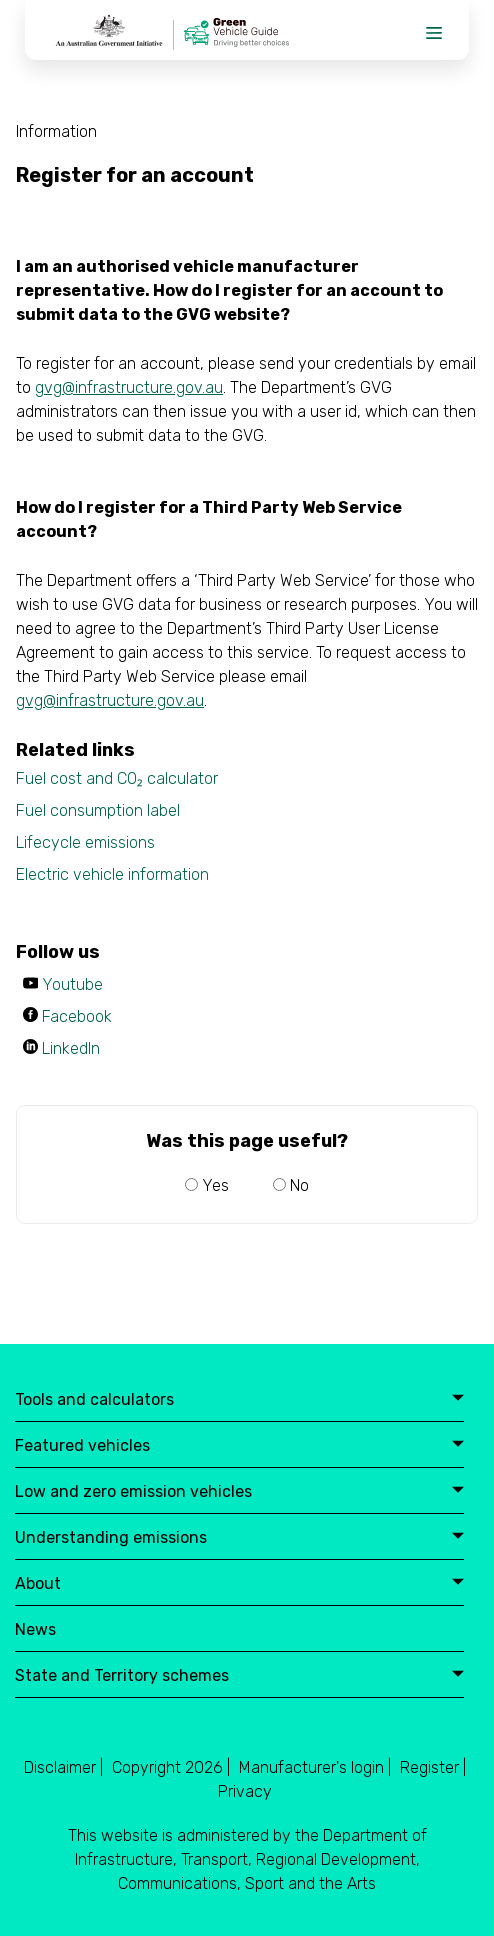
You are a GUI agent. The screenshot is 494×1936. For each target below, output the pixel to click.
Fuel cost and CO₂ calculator (117, 778)
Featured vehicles (239, 1446)
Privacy (245, 1791)
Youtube (72, 984)
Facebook (77, 1016)
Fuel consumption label (98, 810)
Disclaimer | (63, 1767)
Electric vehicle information (112, 874)
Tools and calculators (239, 1400)
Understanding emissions (239, 1538)
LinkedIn (71, 1048)
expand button (458, 1399)
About (239, 1584)
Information (56, 131)
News (35, 1630)
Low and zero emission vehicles (239, 1492)
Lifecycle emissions (85, 842)
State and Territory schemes (239, 1676)
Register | (433, 1767)
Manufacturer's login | (315, 1767)
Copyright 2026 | (171, 1767)
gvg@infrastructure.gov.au (129, 387)
